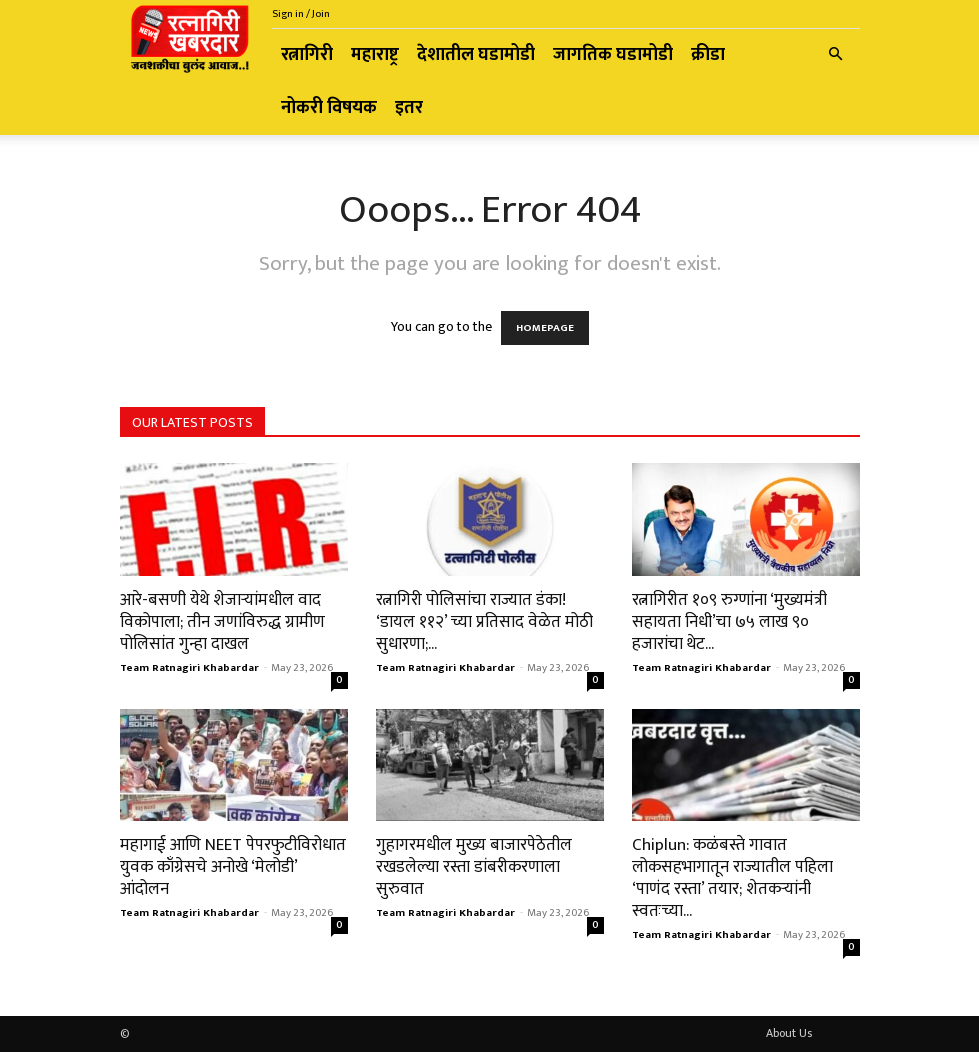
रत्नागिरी (307, 55)
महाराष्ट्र (375, 55)
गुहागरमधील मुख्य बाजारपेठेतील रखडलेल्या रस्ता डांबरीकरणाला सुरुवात (474, 867)
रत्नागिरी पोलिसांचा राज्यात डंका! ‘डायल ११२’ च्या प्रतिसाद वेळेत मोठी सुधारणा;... (484, 622)
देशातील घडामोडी (476, 55)
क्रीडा (708, 55)
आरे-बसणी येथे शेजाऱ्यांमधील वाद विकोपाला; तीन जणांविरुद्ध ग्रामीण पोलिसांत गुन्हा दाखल (222, 622)
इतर (409, 108)
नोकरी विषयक (329, 108)
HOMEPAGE (545, 328)
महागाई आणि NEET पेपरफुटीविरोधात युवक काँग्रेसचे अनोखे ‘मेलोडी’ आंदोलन (233, 867)
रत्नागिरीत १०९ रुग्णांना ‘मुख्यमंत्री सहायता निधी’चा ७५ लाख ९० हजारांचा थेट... (729, 622)
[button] (836, 55)
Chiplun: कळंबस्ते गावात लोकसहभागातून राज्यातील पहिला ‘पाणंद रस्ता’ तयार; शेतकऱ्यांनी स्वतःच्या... (732, 878)
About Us (789, 1033)
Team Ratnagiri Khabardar (189, 668)
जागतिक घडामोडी (613, 55)
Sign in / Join (301, 14)
